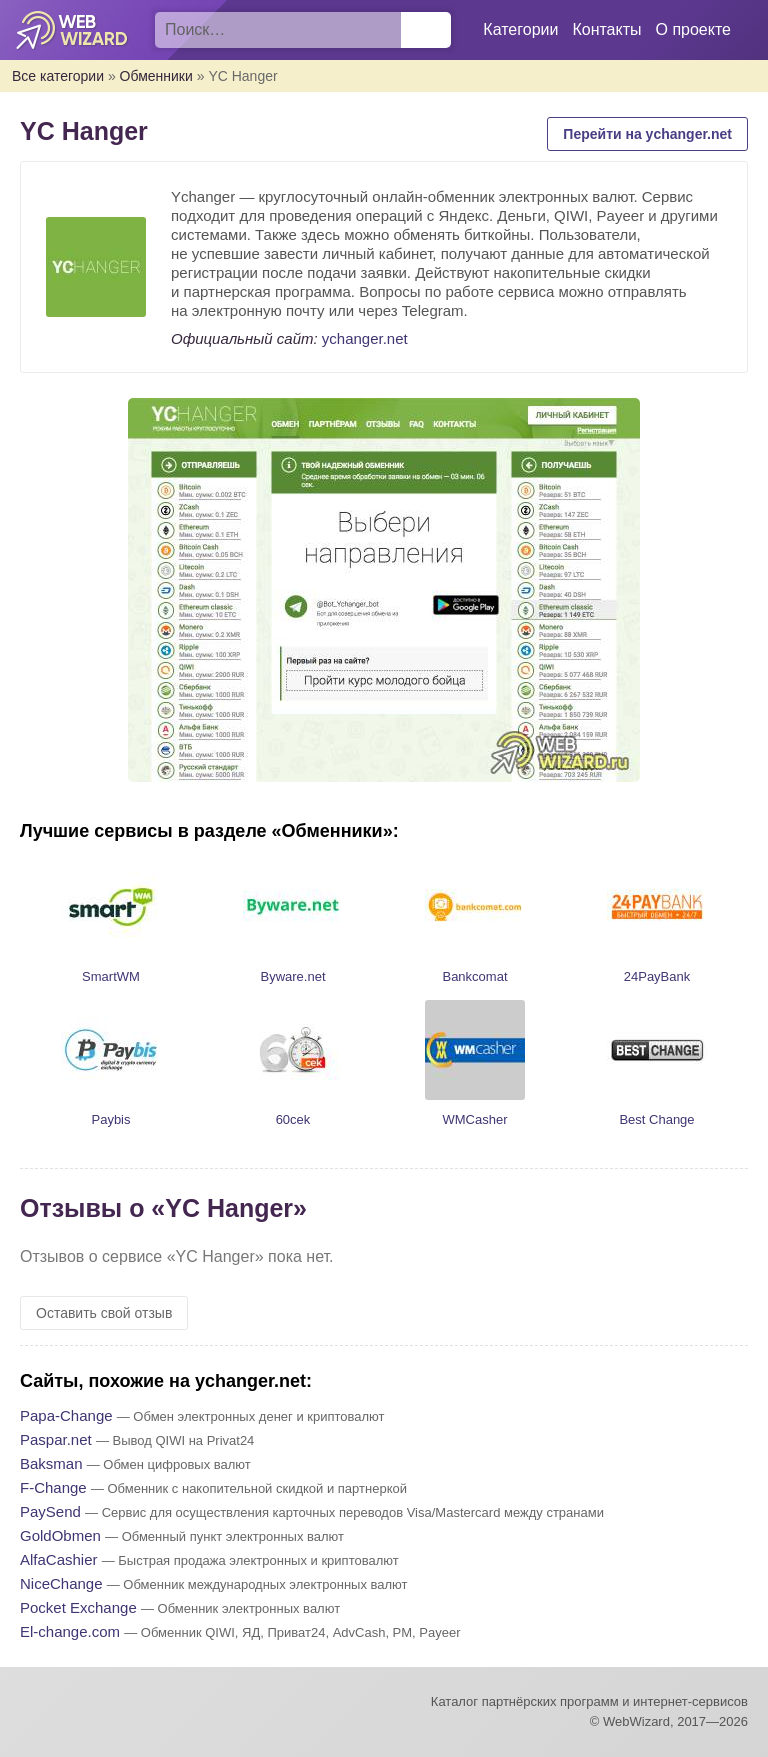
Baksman (51, 1463)
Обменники (156, 76)
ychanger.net (365, 338)
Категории (520, 29)
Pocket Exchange (78, 1607)
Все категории (58, 76)
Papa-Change (66, 1415)
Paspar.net (56, 1439)
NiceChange (61, 1583)
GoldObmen (60, 1535)
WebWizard (72, 30)
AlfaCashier (59, 1559)
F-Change (53, 1487)
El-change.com (70, 1631)
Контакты (606, 29)
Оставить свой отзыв (104, 1313)
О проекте (693, 29)
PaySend (50, 1511)
